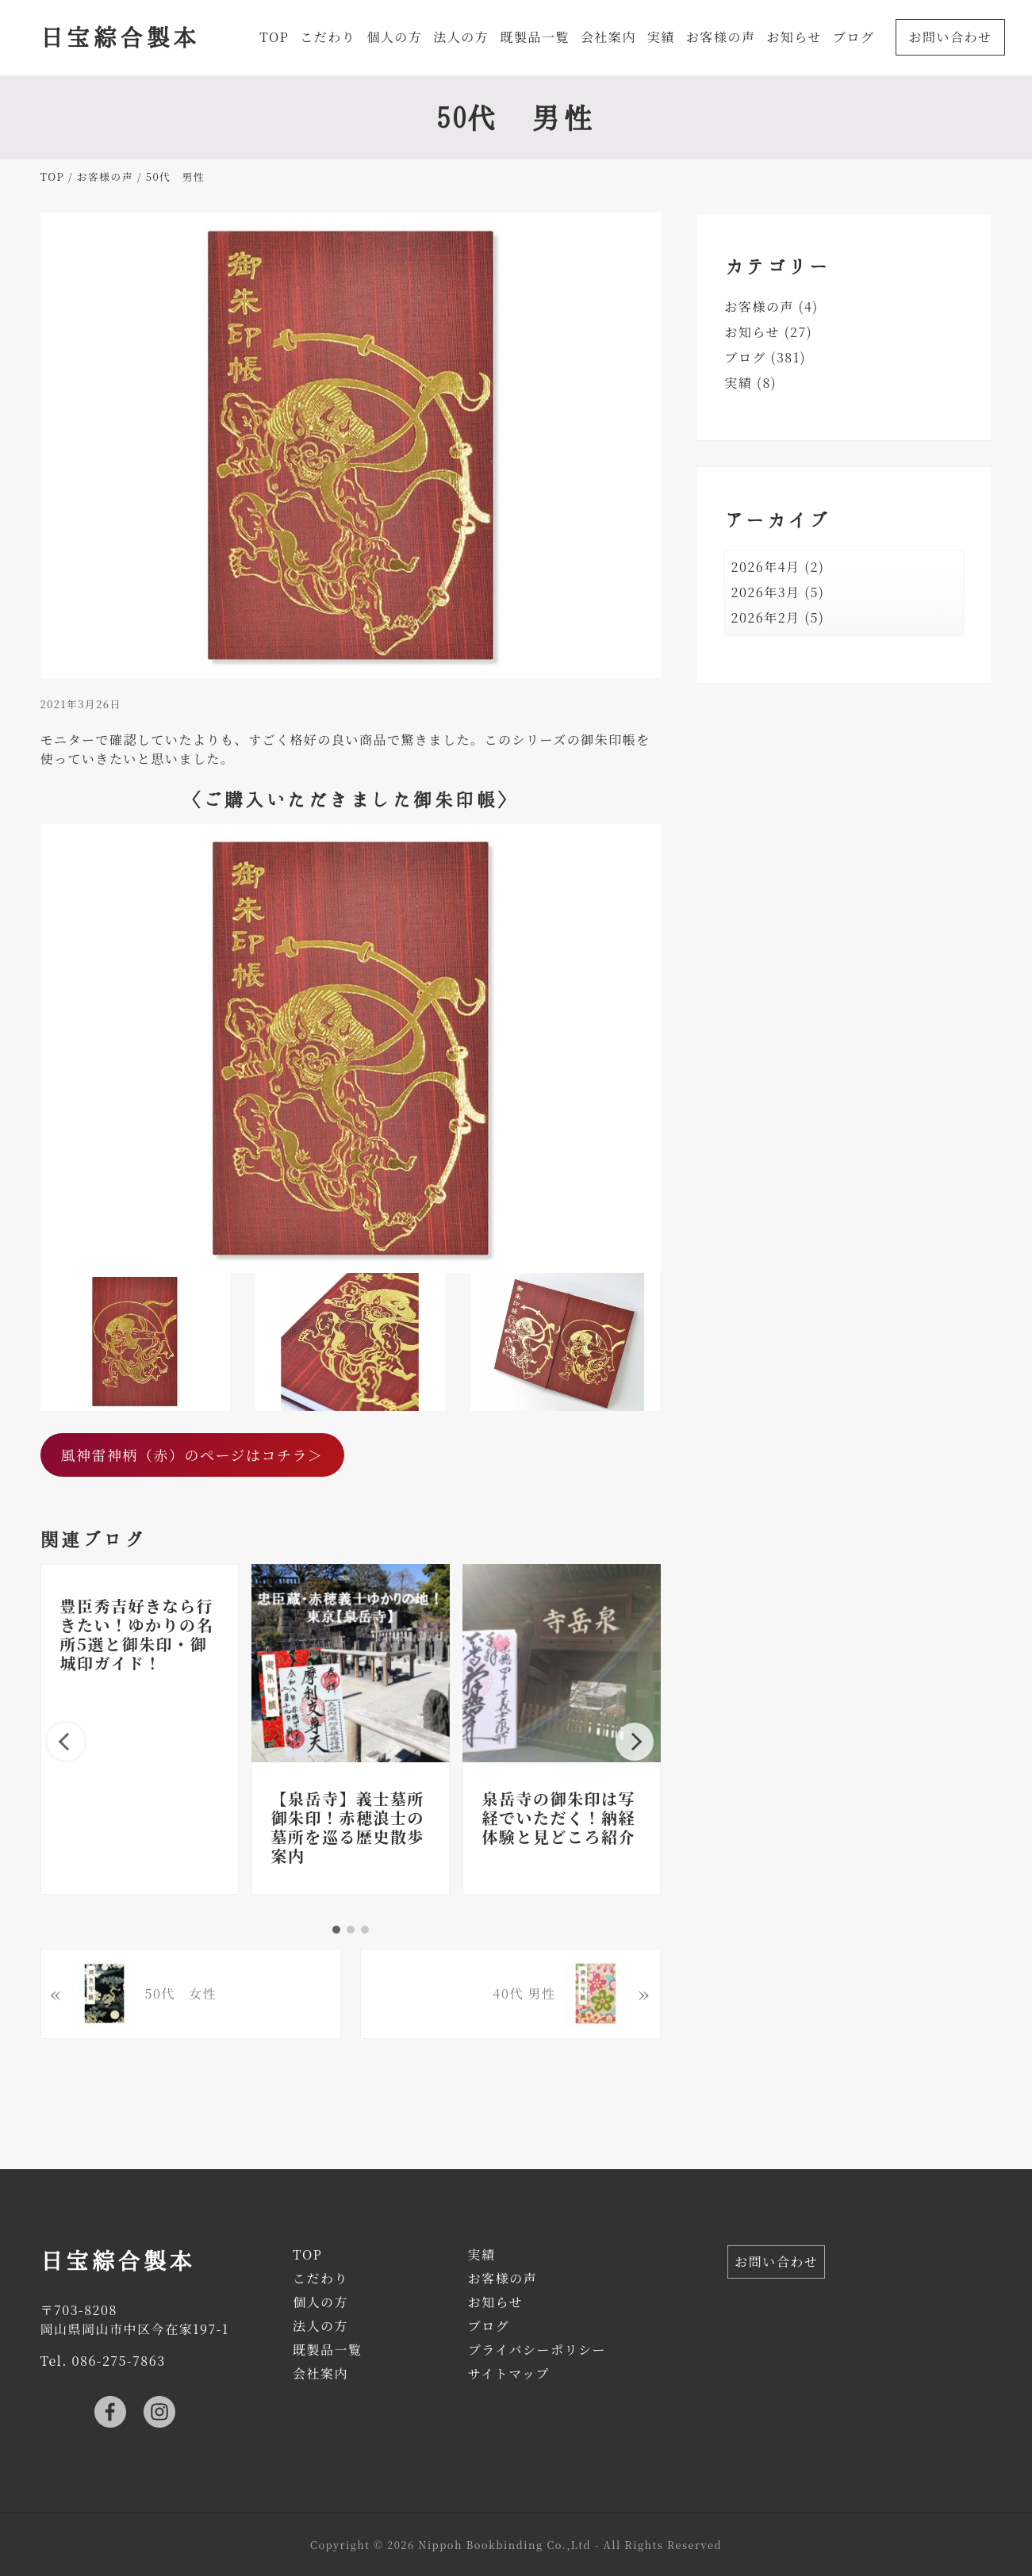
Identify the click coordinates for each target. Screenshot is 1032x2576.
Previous (66, 1742)
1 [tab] (336, 1930)
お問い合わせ (776, 2261)
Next (635, 1742)
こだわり (320, 2278)
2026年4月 (765, 567)
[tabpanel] (139, 1729)
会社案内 (320, 2373)
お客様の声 (760, 306)
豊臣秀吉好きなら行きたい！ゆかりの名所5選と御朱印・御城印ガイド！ (137, 1634)
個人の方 (320, 2302)
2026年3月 (765, 592)
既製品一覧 (328, 2349)
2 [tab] (351, 1930)
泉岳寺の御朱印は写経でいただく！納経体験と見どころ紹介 (559, 1817)
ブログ (746, 357)
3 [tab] (365, 1930)
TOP (307, 2254)
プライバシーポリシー (537, 2349)
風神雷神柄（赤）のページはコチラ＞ (191, 1454)
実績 (739, 383)
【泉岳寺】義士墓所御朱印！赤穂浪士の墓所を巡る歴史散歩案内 (348, 1827)
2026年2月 (765, 617)
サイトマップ (509, 2373)
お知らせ (753, 332)
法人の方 (320, 2326)
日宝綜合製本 (120, 36)
